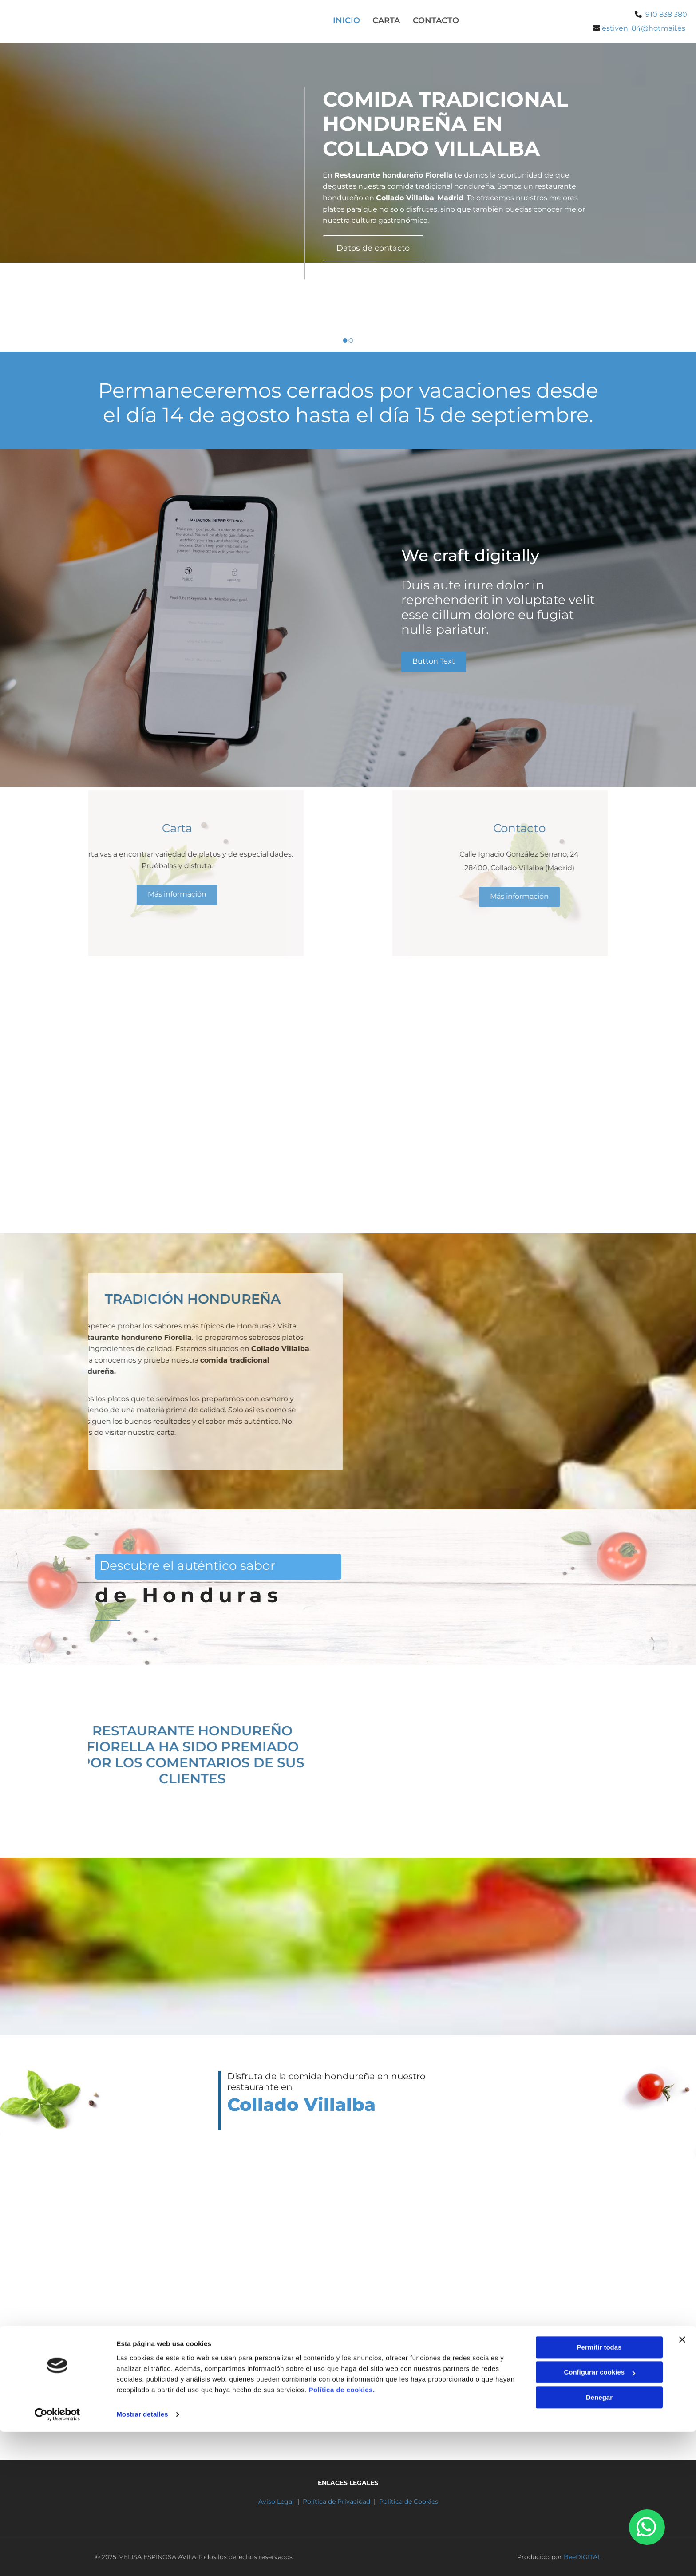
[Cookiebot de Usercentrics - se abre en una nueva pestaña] (57, 2558)
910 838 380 (666, 14)
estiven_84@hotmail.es (543, 2398)
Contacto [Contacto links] (436, 20)
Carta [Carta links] (386, 20)
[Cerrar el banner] (682, 2484)
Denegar (599, 2541)
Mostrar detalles (142, 2558)
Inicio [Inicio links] (345, 20)
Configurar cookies (599, 2516)
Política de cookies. (341, 2534)
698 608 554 (413, 2398)
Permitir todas (599, 2491)
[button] (373, 248)
